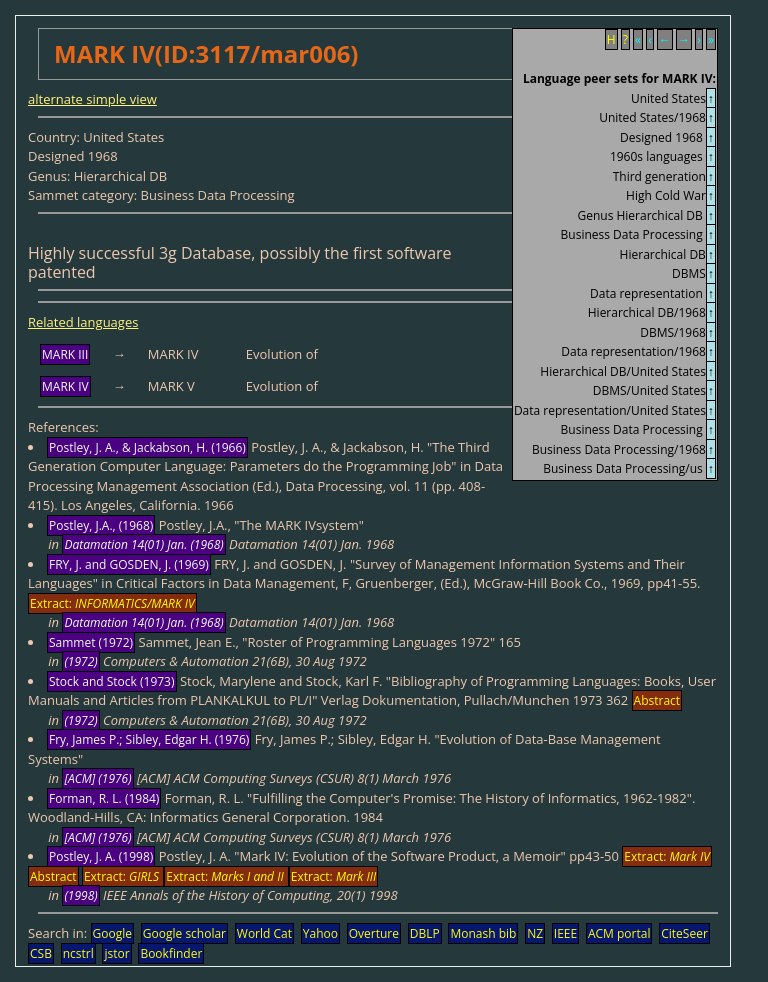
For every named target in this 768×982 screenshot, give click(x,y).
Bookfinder (171, 953)
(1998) (80, 895)
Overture (374, 933)
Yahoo (320, 933)
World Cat (264, 933)
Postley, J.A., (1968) (101, 525)
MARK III (65, 354)
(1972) (80, 661)
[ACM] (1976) (97, 778)
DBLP (425, 933)
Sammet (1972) (91, 642)
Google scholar (184, 933)
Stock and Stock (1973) (112, 681)
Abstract (657, 700)
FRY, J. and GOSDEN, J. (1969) (129, 564)
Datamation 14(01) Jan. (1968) (143, 544)
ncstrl (78, 953)
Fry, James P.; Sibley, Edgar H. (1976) (149, 739)
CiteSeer (684, 933)
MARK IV (65, 386)
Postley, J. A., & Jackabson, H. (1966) (147, 447)
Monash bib (483, 933)
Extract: (112, 603)
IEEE (565, 933)
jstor (116, 953)
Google (112, 933)
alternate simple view (92, 99)
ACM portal (619, 933)
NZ (535, 933)
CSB (41, 953)
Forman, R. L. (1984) (104, 798)
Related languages (83, 322)
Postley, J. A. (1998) (101, 856)
